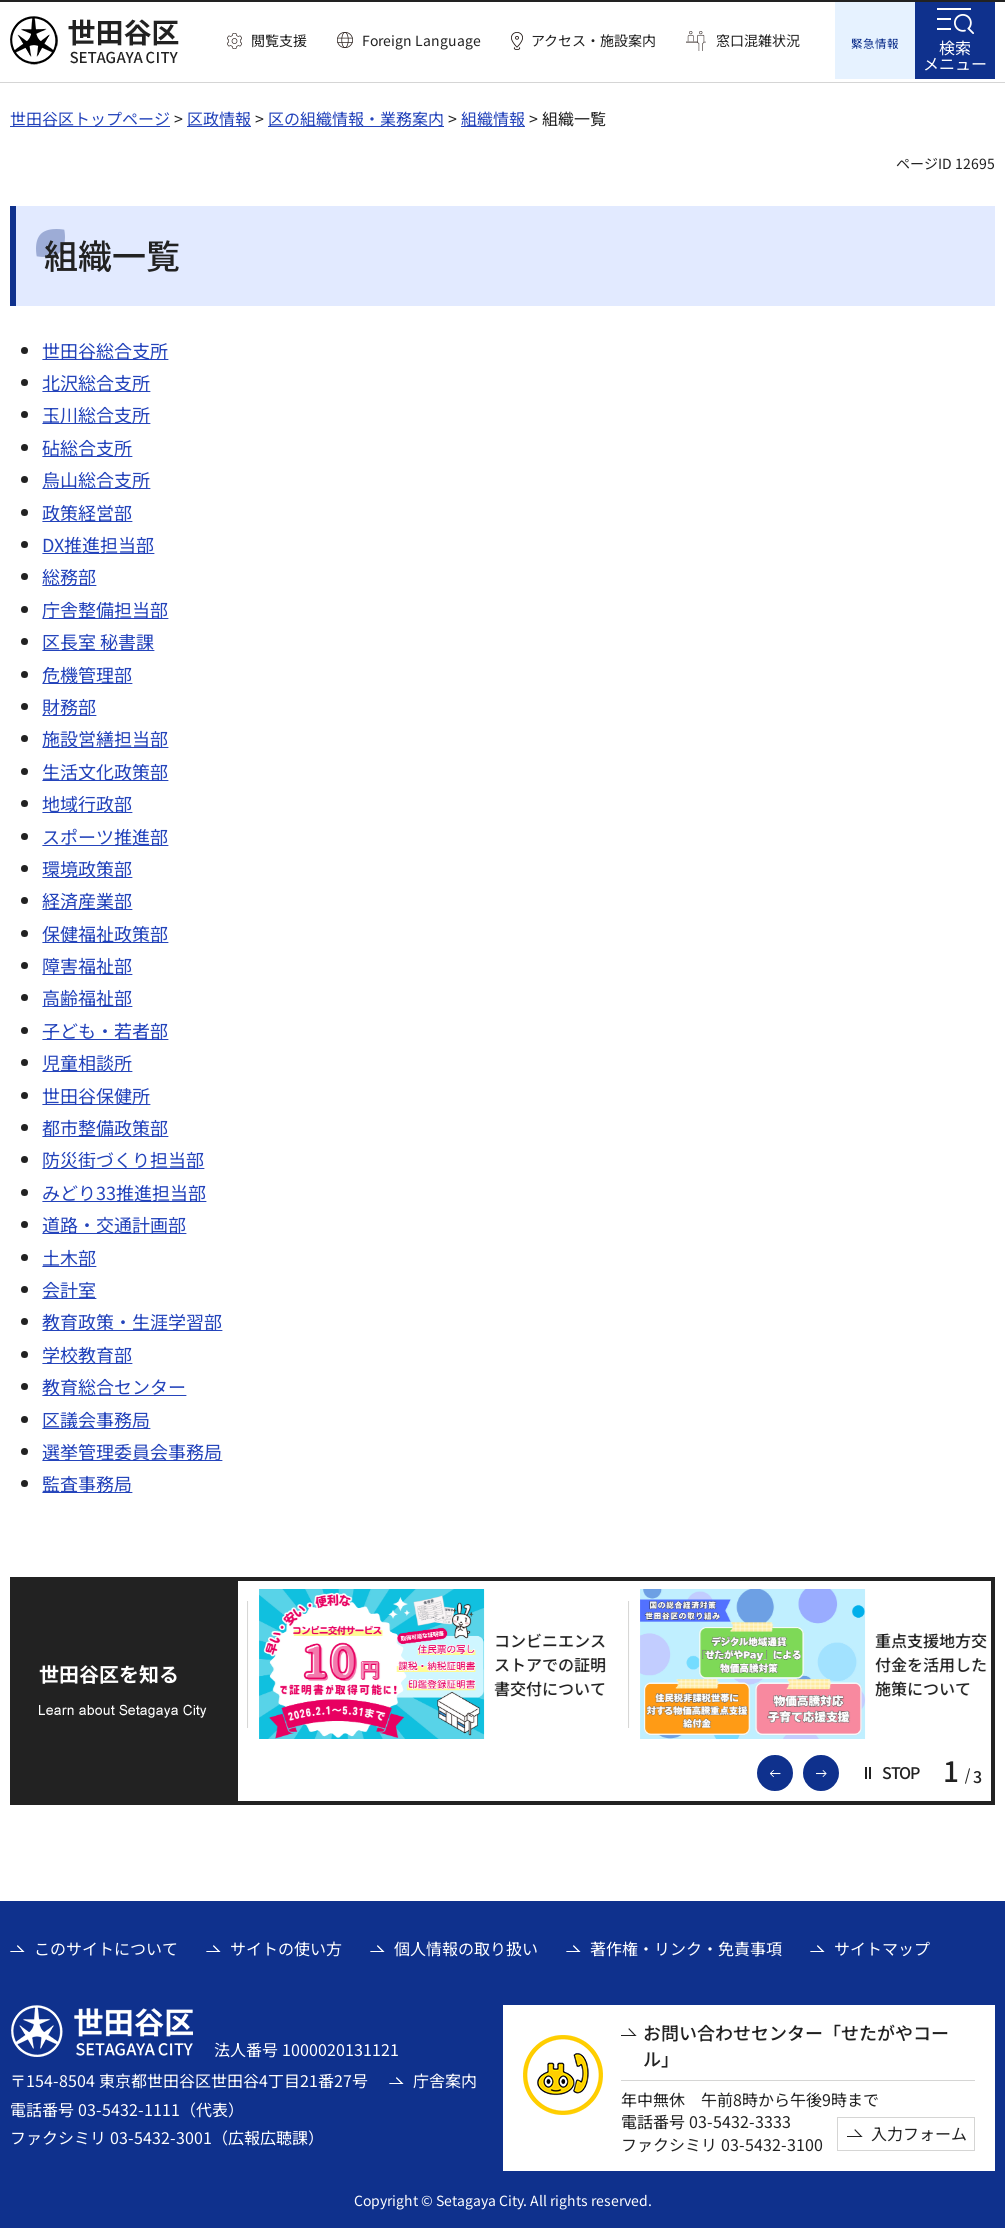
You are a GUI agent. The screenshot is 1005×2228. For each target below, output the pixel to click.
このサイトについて (106, 1946)
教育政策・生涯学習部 (132, 1319)
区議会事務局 (96, 1416)
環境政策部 (87, 865)
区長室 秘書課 (98, 639)
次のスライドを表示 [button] (838, 1769)
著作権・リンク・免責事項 (686, 1946)
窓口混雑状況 (758, 40)
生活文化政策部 (105, 768)
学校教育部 (87, 1351)
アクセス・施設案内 (593, 40)
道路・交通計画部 (114, 1222)
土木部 (69, 1254)
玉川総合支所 (96, 412)
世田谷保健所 (96, 1092)
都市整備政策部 (105, 1124)
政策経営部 (87, 509)
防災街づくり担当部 (123, 1157)
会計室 (69, 1286)
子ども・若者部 (105, 1027)
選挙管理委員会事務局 (132, 1448)
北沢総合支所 (96, 379)
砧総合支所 (87, 444)
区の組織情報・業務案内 (356, 115)
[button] (267, 41)
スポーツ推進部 (105, 833)
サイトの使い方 (286, 1946)
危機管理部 (87, 671)
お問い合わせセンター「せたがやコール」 (796, 2043)
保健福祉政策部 (105, 930)
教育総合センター (114, 1383)
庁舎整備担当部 (105, 606)
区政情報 (219, 115)
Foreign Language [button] (421, 40)
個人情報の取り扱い (466, 1946)
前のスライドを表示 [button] (792, 1769)
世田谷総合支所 (105, 347)
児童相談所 (87, 1060)
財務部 (69, 703)
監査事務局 (87, 1481)
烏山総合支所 (96, 477)
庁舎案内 (445, 2078)
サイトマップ (882, 1946)
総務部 (69, 574)
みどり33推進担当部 (124, 1189)
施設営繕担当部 (105, 736)
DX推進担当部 (98, 541)
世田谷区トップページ (90, 115)
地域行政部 (87, 800)
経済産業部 (87, 898)
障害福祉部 (87, 962)
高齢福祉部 (87, 995)
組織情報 (493, 115)
